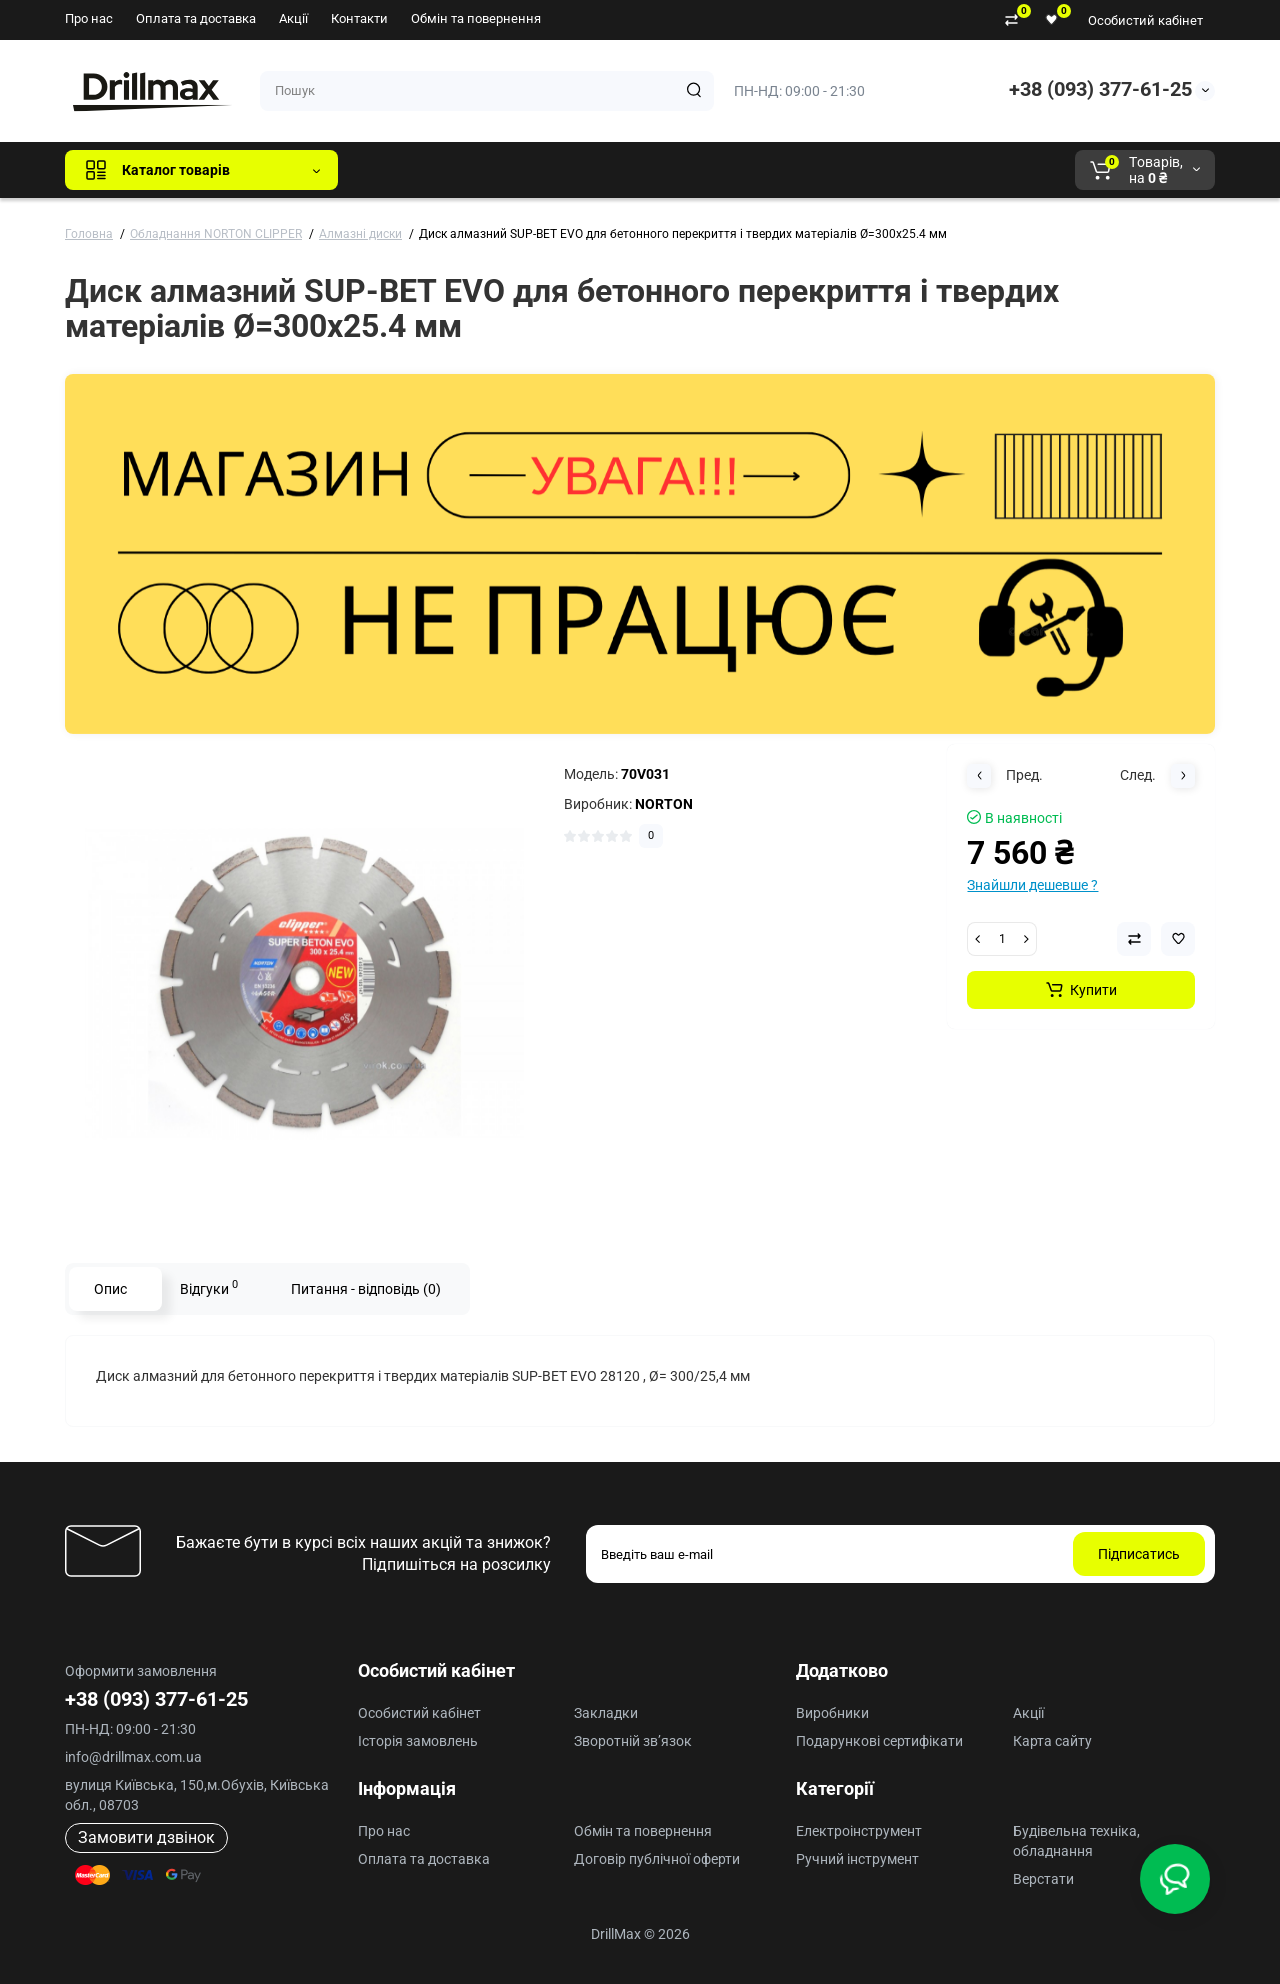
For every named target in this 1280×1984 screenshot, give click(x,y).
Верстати (1043, 1879)
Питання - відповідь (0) (366, 1289)
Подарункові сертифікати (879, 1741)
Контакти (359, 18)
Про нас (89, 18)
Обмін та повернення (476, 18)
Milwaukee (770, 170)
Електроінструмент (859, 1831)
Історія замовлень (418, 1741)
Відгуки (209, 1287)
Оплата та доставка (196, 18)
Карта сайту (1052, 1741)
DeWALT (557, 170)
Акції (293, 18)
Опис (110, 1289)
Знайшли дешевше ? (1032, 885)
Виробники (832, 1713)
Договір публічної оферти (657, 1859)
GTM (487, 170)
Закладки (606, 1713)
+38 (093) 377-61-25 (1100, 89)
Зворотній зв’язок (633, 1741)
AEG (693, 170)
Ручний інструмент (857, 1859)
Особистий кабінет (1145, 20)
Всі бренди (407, 170)
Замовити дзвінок (146, 1837)
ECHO (631, 170)
